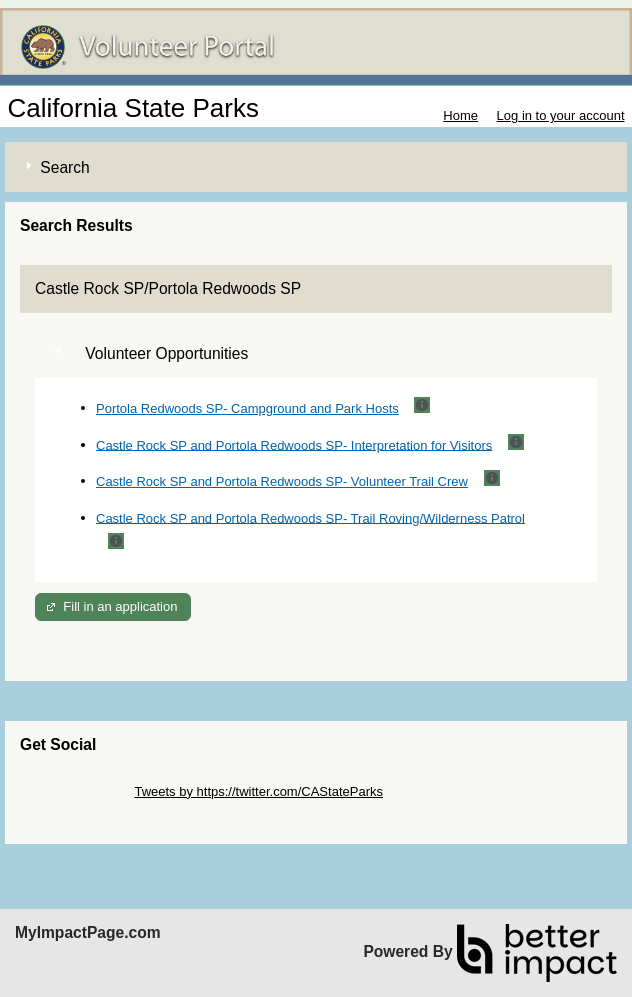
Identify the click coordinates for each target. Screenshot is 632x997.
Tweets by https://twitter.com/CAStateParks (258, 791)
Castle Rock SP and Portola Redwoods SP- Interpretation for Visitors (294, 444)
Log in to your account (561, 115)
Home (460, 115)
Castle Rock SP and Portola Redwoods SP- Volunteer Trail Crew (282, 481)
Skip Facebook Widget (85, 806)
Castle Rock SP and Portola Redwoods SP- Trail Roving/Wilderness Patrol (310, 517)
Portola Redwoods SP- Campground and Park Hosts (247, 408)
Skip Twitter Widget (75, 791)
